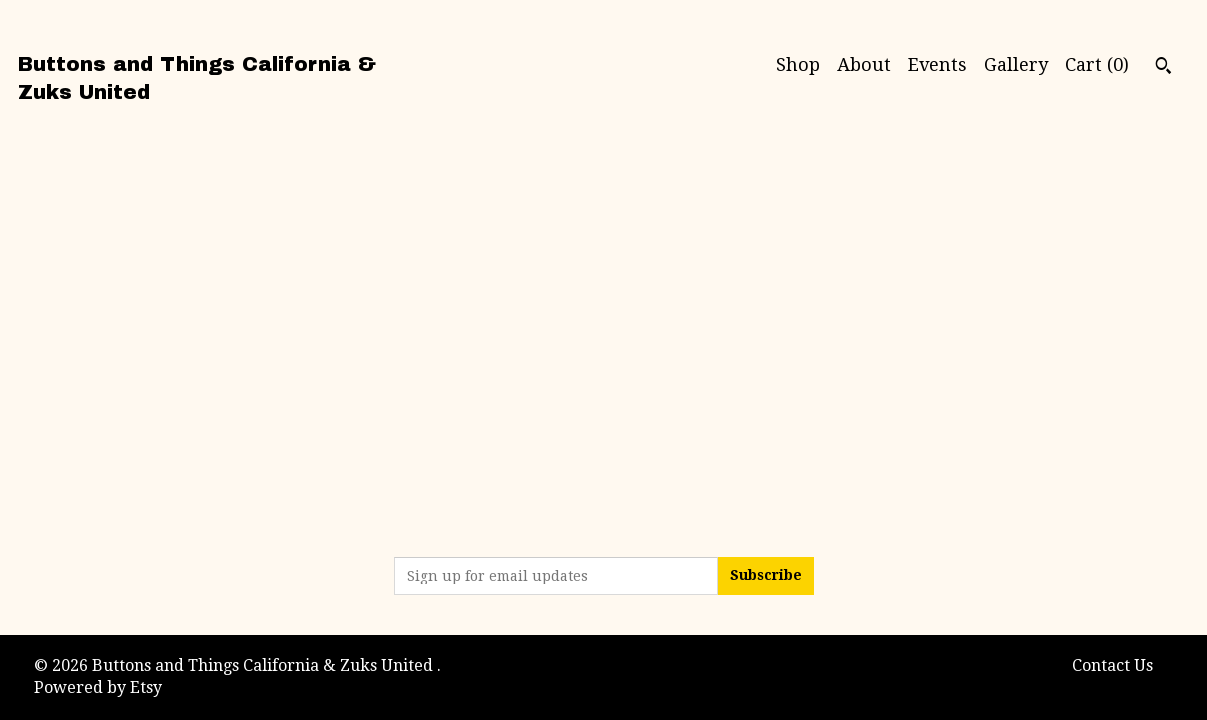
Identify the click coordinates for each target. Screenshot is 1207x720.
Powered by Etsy (98, 687)
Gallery (1016, 64)
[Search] (1163, 68)
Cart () (1097, 64)
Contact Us (1112, 665)
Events (937, 64)
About (864, 64)
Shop (798, 64)
